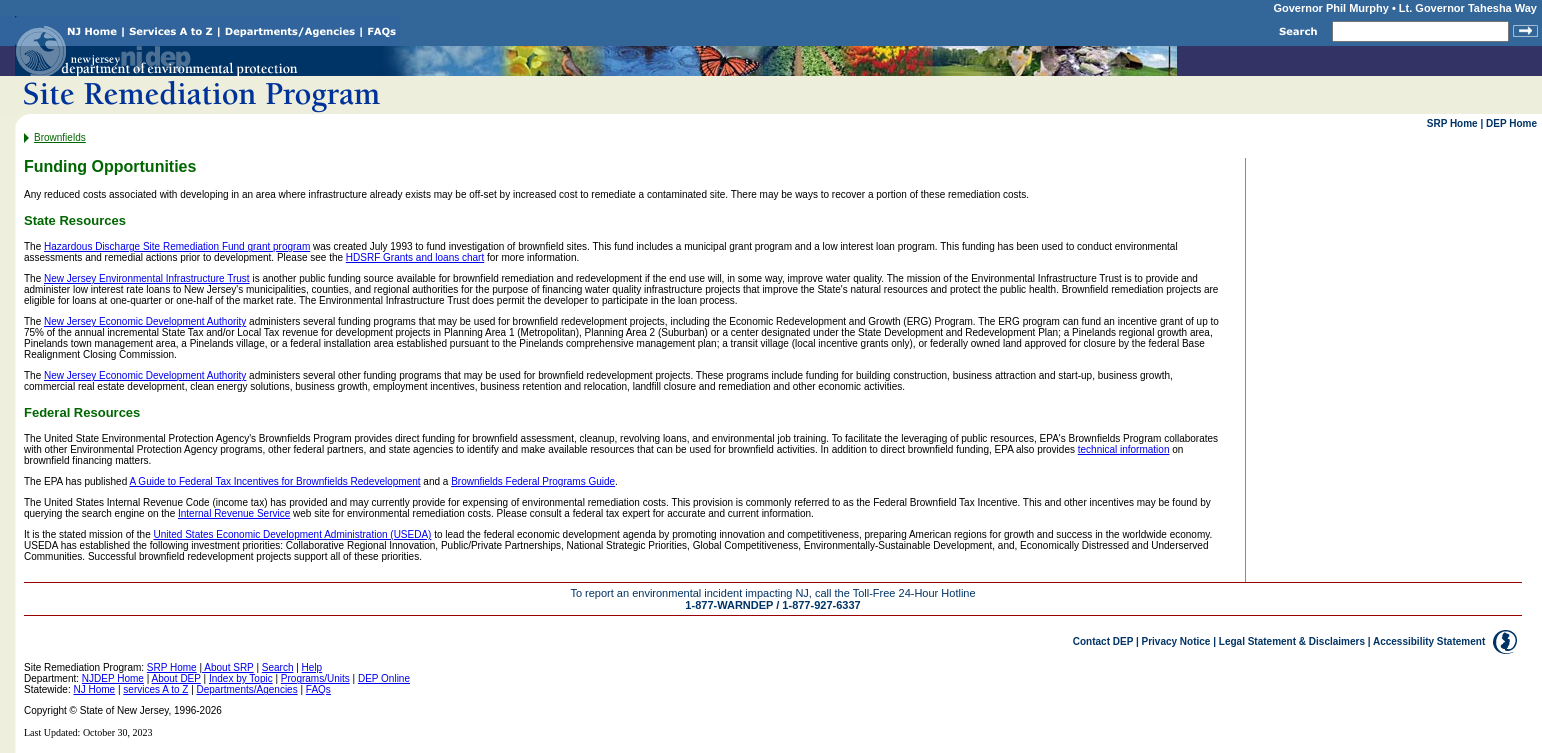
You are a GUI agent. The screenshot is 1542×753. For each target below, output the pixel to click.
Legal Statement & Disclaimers (1292, 641)
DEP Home (1511, 123)
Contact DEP (1103, 641)
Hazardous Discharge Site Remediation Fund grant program (177, 246)
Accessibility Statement (1429, 641)
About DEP (175, 678)
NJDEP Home (113, 678)
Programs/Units (315, 678)
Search (278, 667)
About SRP (228, 667)
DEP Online (384, 678)
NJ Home (94, 689)
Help (312, 667)
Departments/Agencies (247, 689)
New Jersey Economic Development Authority (145, 321)
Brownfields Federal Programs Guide (533, 481)
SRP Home (1452, 123)
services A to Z (155, 689)
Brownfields (60, 137)
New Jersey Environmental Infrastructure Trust (147, 278)
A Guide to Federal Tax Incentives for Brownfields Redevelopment (274, 481)
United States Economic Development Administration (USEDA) (293, 534)
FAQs (318, 689)
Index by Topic (241, 678)
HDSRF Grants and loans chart (415, 257)
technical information (1124, 449)
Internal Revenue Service (234, 513)
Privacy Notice (1176, 641)
